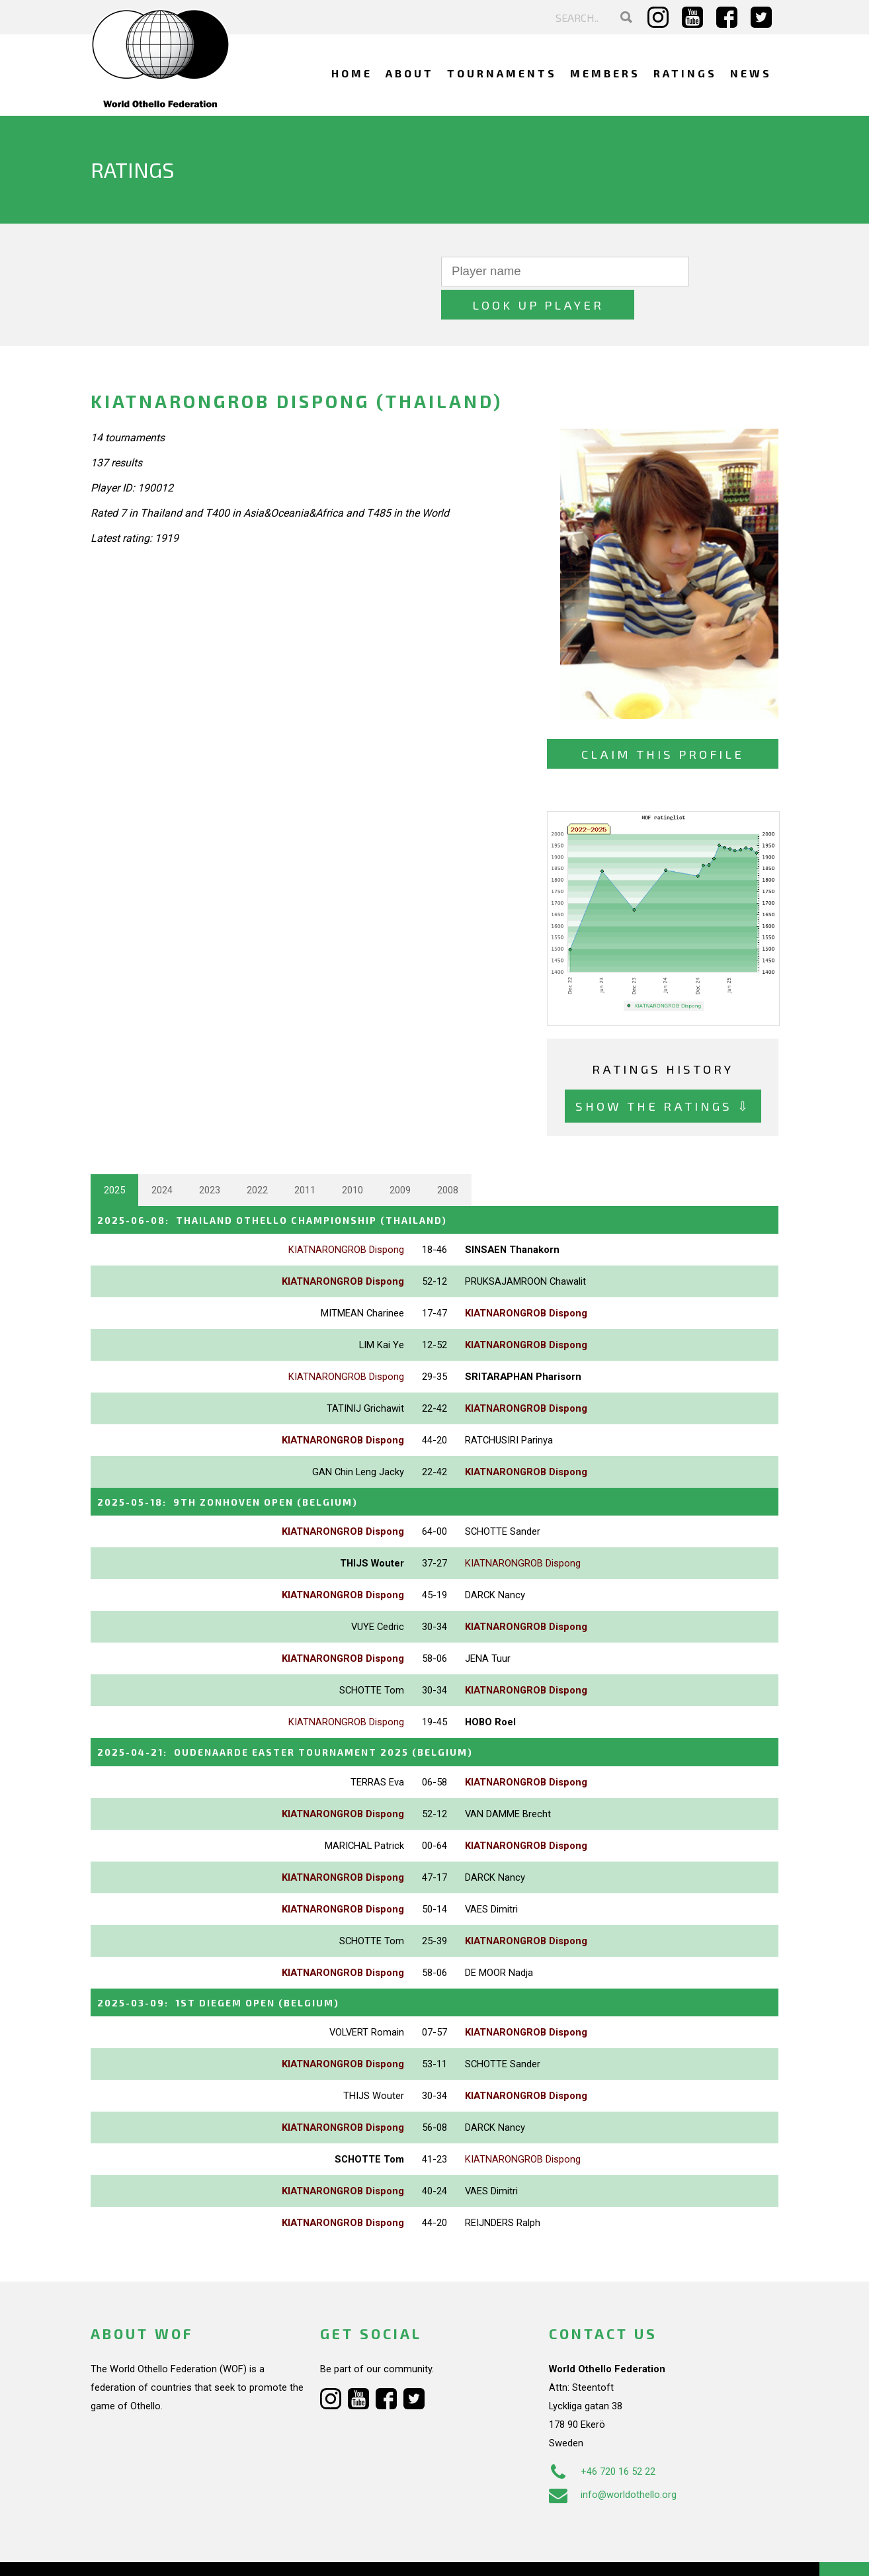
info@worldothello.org (613, 2459)
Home (351, 73)
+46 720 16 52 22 (602, 2436)
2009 (400, 1157)
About (410, 73)
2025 (114, 1157)
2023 (209, 1157)
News (751, 73)
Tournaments (502, 73)
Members (605, 73)
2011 (304, 1157)
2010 (352, 1157)
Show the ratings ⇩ (663, 1072)
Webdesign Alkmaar (148, 2552)
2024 (162, 1157)
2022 (257, 1157)
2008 (447, 1157)
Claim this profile (662, 720)
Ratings (685, 73)
